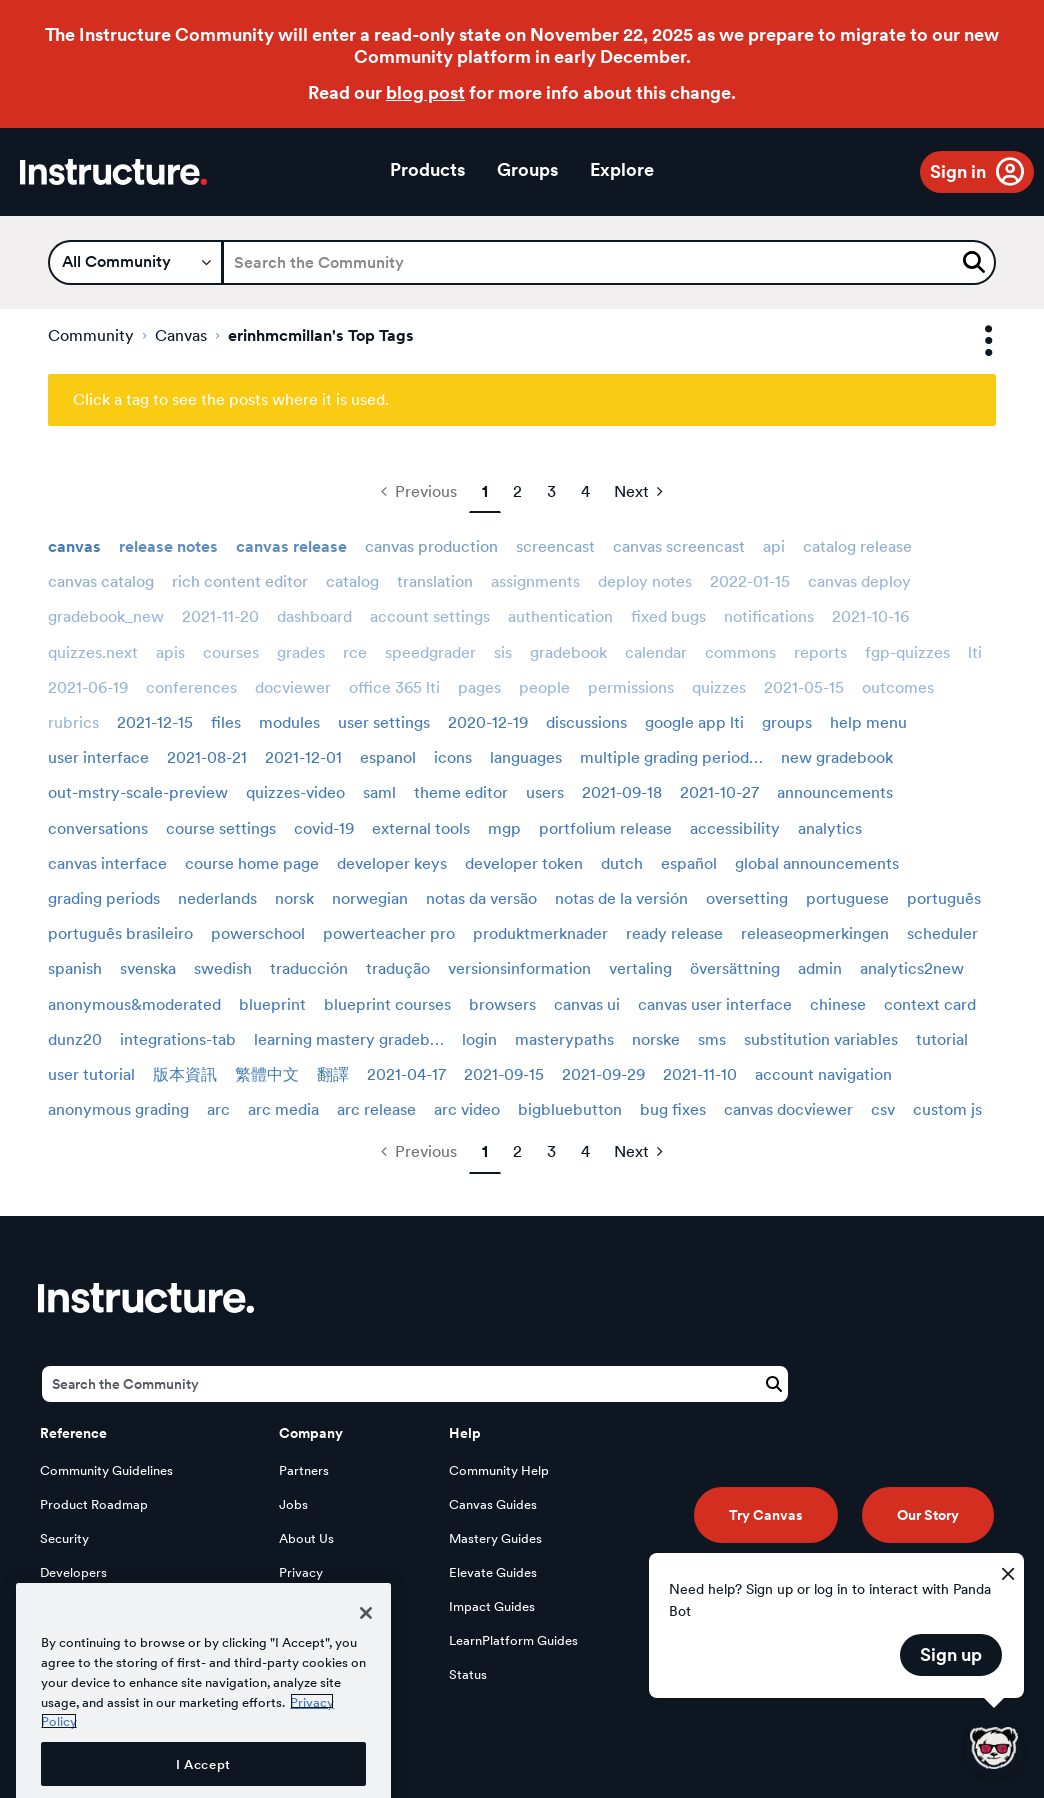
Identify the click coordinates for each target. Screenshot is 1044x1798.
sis (503, 652)
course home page (252, 863)
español (689, 863)
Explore (622, 169)
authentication (560, 616)
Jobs (293, 1504)
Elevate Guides (493, 1572)
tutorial (942, 1039)
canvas (74, 546)
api (774, 546)
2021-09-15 (504, 1074)
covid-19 (324, 828)
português (944, 898)
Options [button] (971, 341)
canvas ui (587, 1004)
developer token (524, 863)
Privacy (301, 1572)
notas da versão (481, 898)
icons (453, 757)
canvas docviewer (788, 1109)
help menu (868, 722)
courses (231, 652)
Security (64, 1538)
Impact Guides (492, 1606)
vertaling (640, 968)
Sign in (958, 171)
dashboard (314, 616)
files (226, 722)
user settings (384, 722)
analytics (830, 828)
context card (930, 1004)
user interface (98, 757)
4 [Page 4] (585, 491)
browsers (502, 1004)
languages (526, 757)
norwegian (370, 898)
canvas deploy (859, 581)
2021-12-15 (155, 722)
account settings (430, 616)
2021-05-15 (804, 687)
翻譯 (333, 1074)
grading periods (104, 898)
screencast (555, 546)
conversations (98, 828)
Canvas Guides (493, 1504)
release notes (168, 546)
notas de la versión (621, 898)
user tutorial (91, 1074)
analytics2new (912, 968)
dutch (622, 863)
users (545, 792)
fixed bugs (668, 616)
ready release (674, 933)
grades (301, 652)
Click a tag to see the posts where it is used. (231, 399)
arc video (467, 1109)
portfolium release (605, 828)
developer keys (392, 863)
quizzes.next (93, 652)
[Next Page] (638, 491)
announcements (835, 792)
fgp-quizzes (907, 652)
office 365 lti (394, 687)
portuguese (847, 898)
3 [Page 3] (551, 491)
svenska (148, 968)
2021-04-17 (406, 1074)
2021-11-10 (700, 1074)
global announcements (817, 863)
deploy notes (645, 581)
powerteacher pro (389, 933)
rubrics (73, 722)
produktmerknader (540, 933)
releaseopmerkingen (815, 933)
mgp (504, 828)
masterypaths (564, 1039)
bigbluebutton (570, 1109)
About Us (306, 1538)
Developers (73, 1572)
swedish (223, 968)
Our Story (928, 1515)
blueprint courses (387, 1004)
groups (787, 722)
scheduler (942, 933)
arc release (376, 1109)
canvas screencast (679, 546)
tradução (398, 968)
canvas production (431, 546)
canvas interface (107, 863)
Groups (527, 169)
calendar (656, 652)
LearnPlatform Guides (513, 1640)
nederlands (217, 898)
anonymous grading (118, 1109)
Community (91, 335)
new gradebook (837, 757)
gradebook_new (106, 616)
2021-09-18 (622, 792)
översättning (735, 968)
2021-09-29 (603, 1074)
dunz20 (75, 1039)
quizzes (719, 687)
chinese (838, 1004)
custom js (947, 1109)
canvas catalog (101, 581)
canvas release (291, 546)
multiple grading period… (671, 757)
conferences (191, 687)
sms (712, 1039)
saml (379, 792)
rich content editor (240, 581)
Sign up (951, 1654)
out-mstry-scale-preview (138, 792)
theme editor (461, 792)
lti (975, 652)
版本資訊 (185, 1074)
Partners (304, 1470)
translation (435, 581)
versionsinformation (519, 968)
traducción (309, 968)
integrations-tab (178, 1039)
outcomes (898, 687)
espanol (388, 757)
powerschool (258, 933)
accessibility (735, 828)
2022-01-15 (750, 581)
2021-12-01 (303, 757)
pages (479, 687)
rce (355, 652)
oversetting (747, 898)
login (479, 1039)
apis (170, 652)
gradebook (568, 652)
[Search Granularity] (135, 262)
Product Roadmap (94, 1504)
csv (883, 1109)
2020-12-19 (488, 722)
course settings (221, 828)
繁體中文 (267, 1074)
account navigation (823, 1074)
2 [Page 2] (517, 491)
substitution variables (821, 1039)
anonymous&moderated (134, 1004)
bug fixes (673, 1109)
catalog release (857, 546)
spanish (75, 968)
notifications (769, 616)
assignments (535, 581)
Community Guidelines (106, 1470)
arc (218, 1109)
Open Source (79, 1606)
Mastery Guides (495, 1538)
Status (468, 1674)
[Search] (609, 262)
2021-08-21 (207, 757)
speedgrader (430, 652)
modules (289, 722)
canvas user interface (715, 1004)
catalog (352, 581)
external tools (421, 828)
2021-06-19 (88, 687)
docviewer (293, 687)
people (544, 687)
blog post (425, 92)
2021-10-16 (870, 616)
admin (820, 968)
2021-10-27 (719, 792)
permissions (631, 687)
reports (820, 652)
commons (740, 652)
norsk (294, 898)
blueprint (272, 1004)
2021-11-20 (220, 616)
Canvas (181, 335)
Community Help (499, 1470)
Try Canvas (766, 1515)
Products (427, 169)
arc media (283, 1109)
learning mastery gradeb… (349, 1039)
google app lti (694, 722)
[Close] (366, 1680)
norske (656, 1039)
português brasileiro (120, 933)
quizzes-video (295, 792)
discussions (586, 722)
